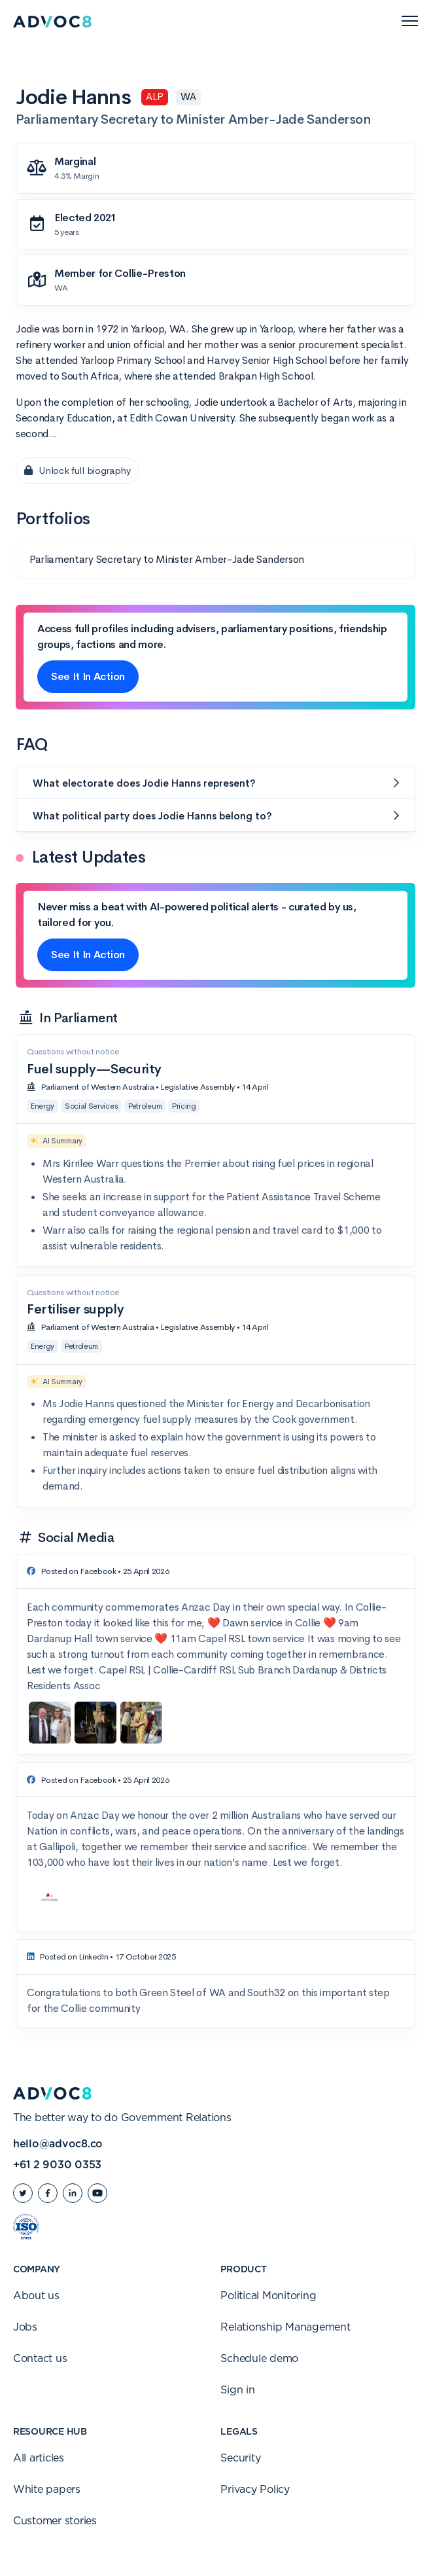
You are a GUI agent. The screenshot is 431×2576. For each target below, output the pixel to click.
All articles (38, 2458)
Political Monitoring (268, 2296)
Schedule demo (259, 2358)
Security (240, 2458)
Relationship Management (285, 2327)
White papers (46, 2489)
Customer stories (55, 2521)
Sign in (237, 2390)
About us (36, 2296)
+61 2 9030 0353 (57, 2165)
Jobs (25, 2327)
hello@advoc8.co (58, 2144)
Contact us (40, 2358)
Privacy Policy (255, 2489)
